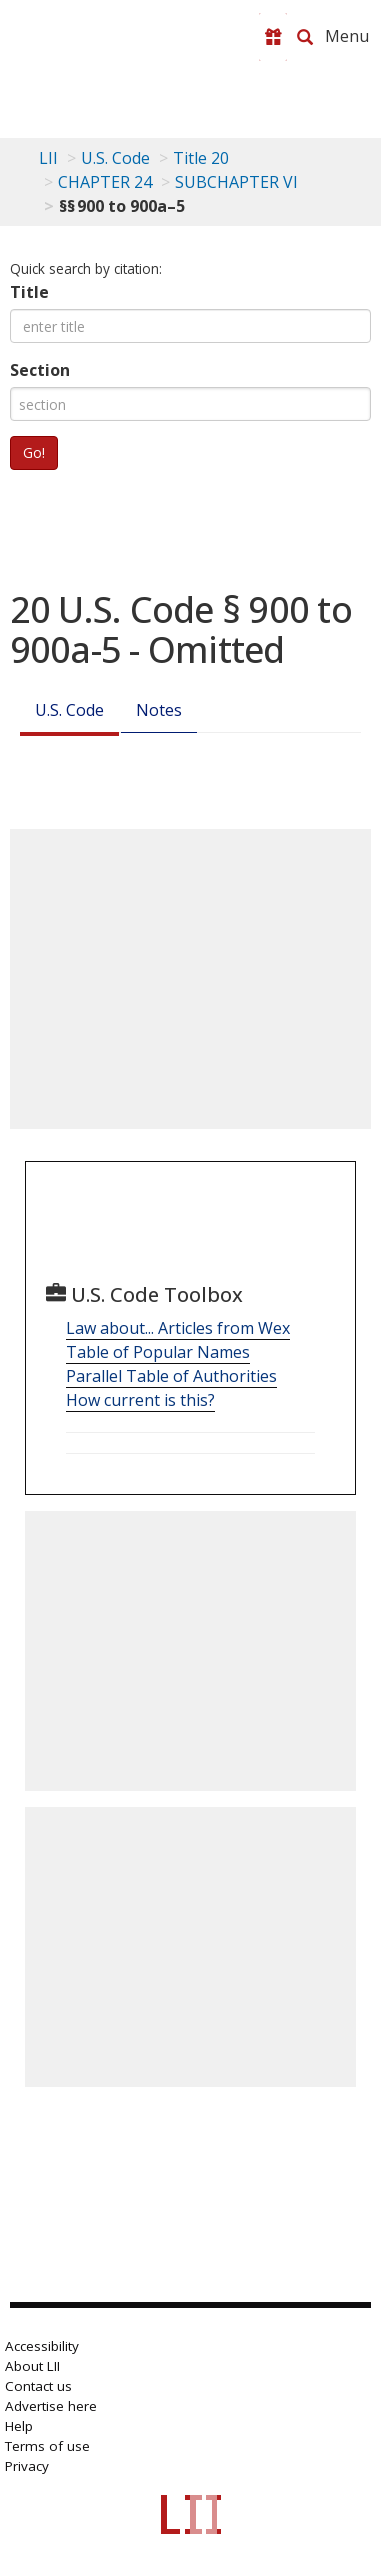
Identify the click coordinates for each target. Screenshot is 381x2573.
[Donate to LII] (273, 37)
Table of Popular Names (158, 1352)
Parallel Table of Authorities (171, 1376)
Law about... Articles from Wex (178, 1328)
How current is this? (140, 1400)
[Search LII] (305, 37)
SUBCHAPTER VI (236, 182)
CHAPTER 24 (105, 182)
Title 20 (201, 158)
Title (29, 292)
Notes (159, 710)
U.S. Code (69, 710)
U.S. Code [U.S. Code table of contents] (115, 158)
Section (40, 370)
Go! (34, 452)
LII (48, 158)
